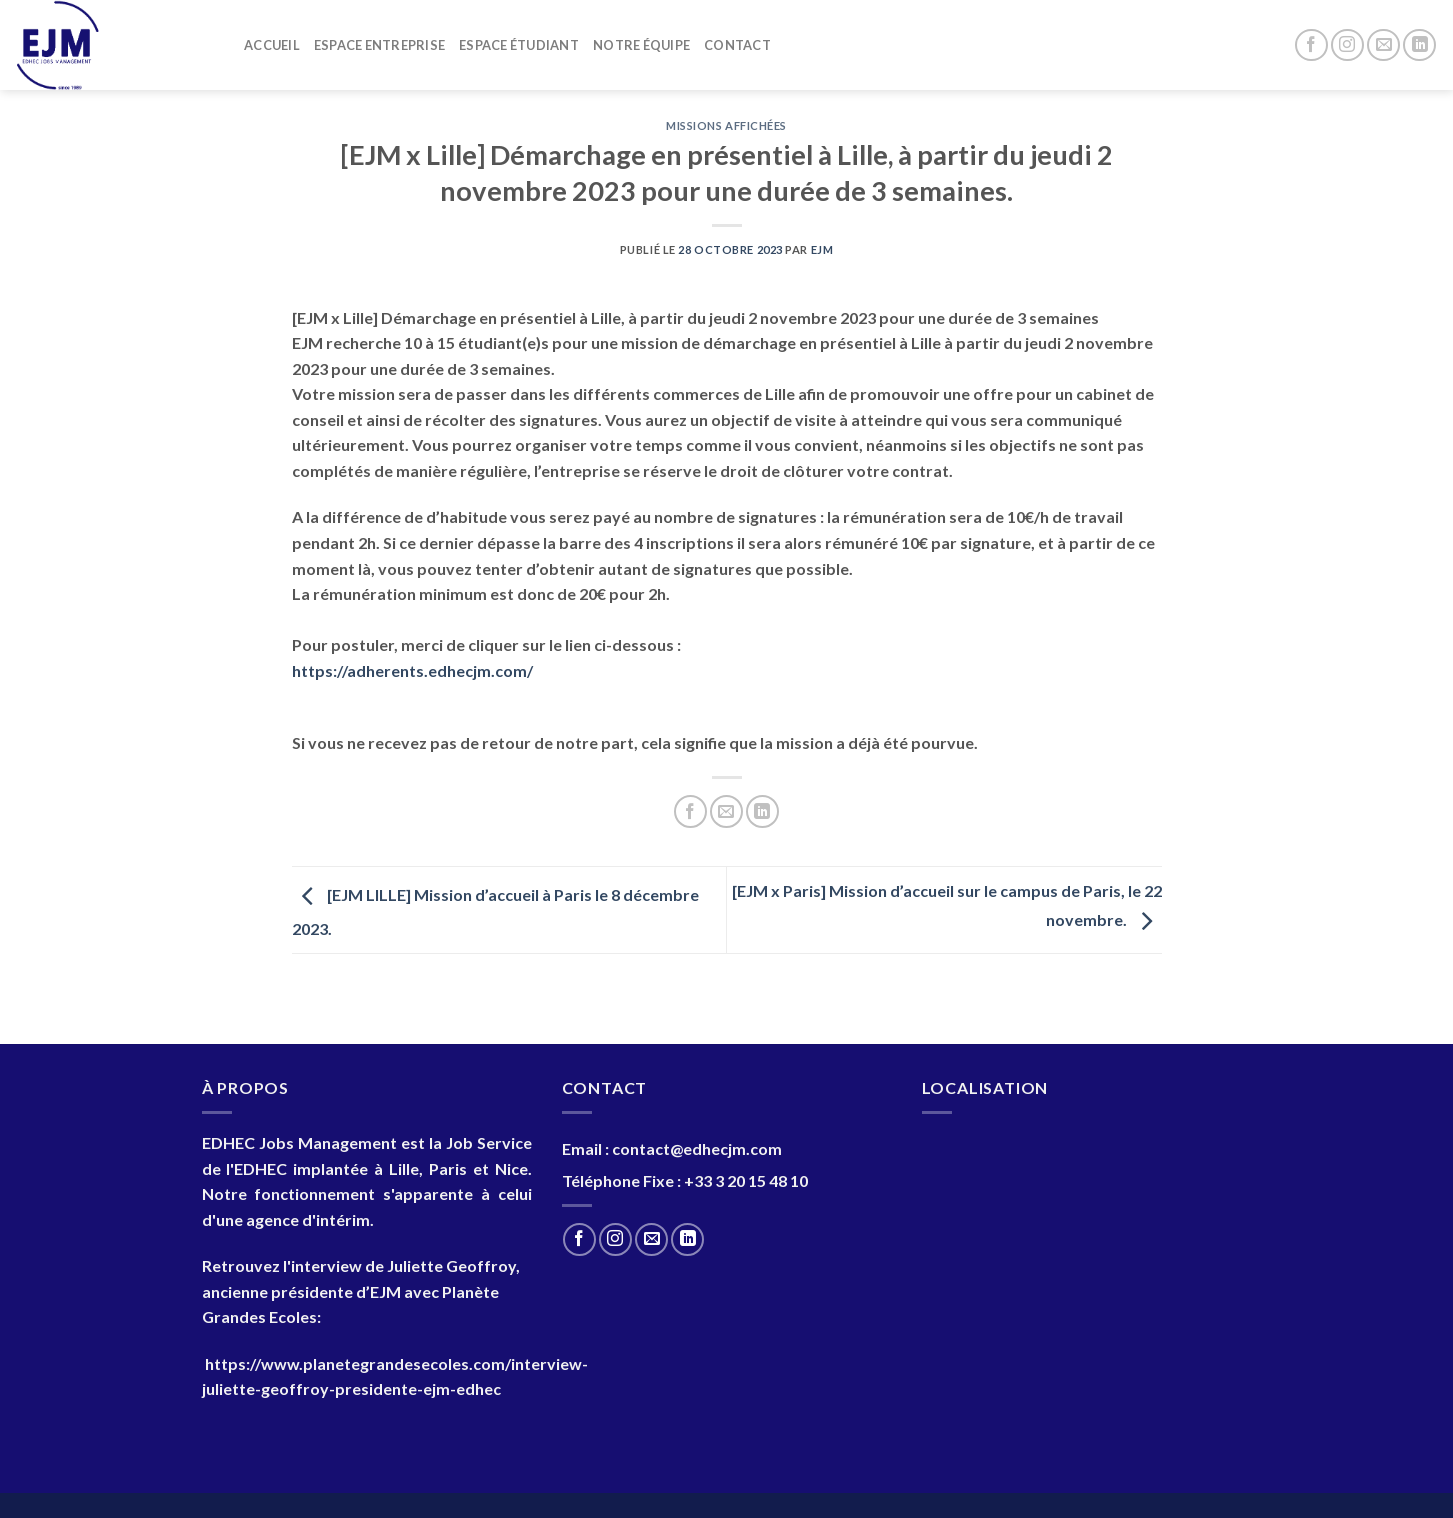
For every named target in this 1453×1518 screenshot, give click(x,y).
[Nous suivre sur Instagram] (1347, 45)
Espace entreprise (379, 45)
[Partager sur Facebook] (690, 811)
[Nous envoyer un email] (1383, 45)
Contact (737, 45)
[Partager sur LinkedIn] (762, 811)
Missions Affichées (726, 125)
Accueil (272, 45)
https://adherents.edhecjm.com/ (412, 670)
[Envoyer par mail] (726, 811)
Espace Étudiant (519, 45)
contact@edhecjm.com (697, 1148)
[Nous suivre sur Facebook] (1311, 45)
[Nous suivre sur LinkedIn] (1419, 45)
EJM (822, 249)
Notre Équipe (641, 45)
